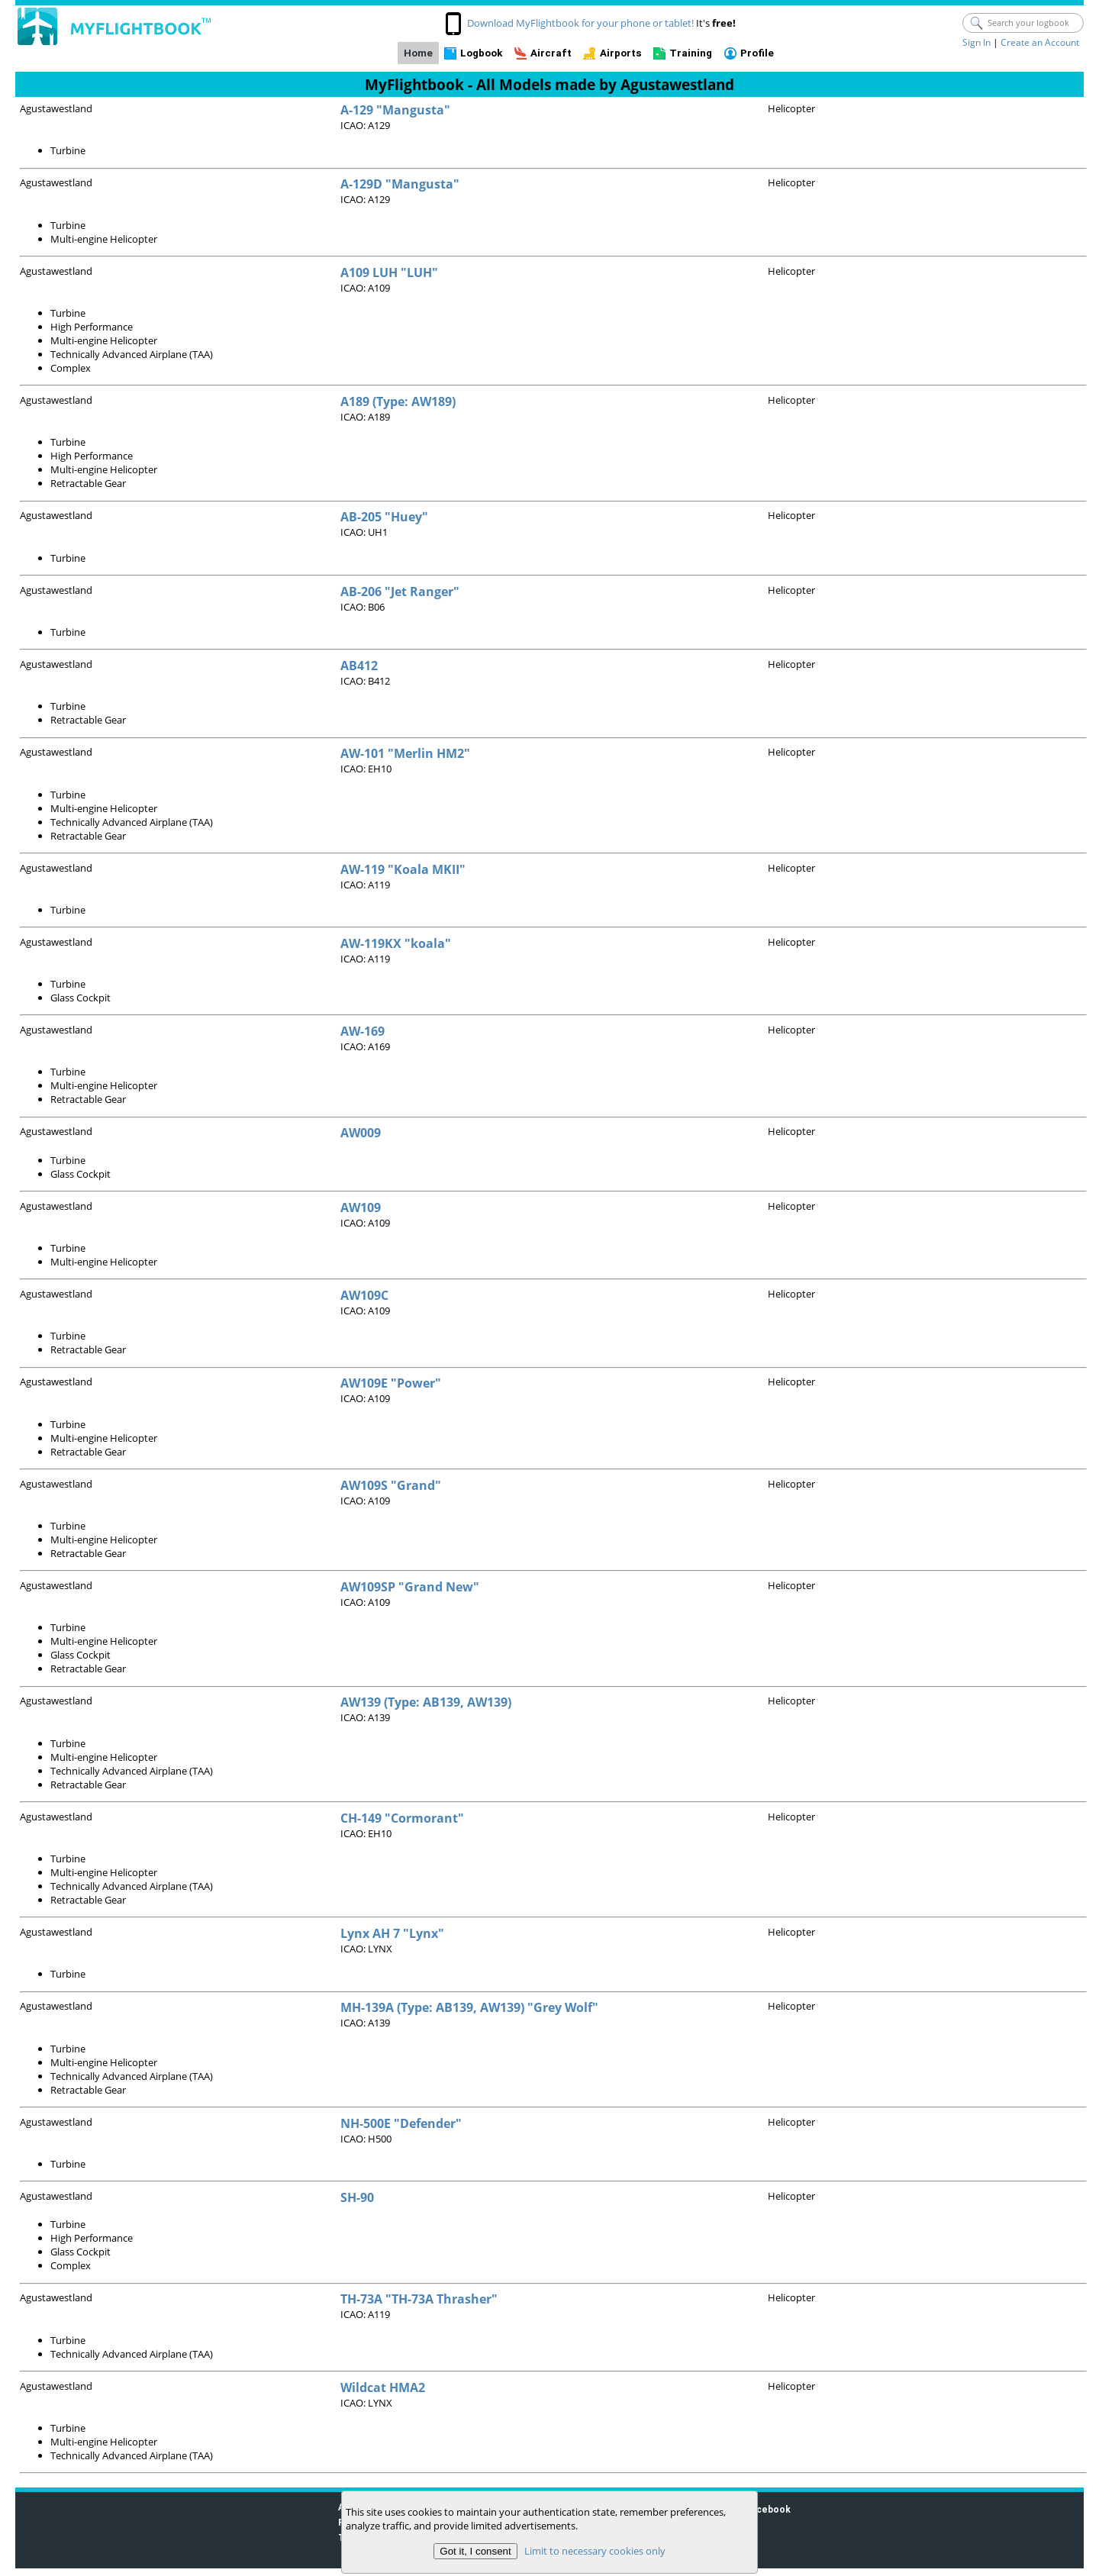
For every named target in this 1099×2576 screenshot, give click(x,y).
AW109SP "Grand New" (409, 1586)
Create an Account (1040, 42)
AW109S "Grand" (390, 1485)
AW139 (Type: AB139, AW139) (425, 1702)
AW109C (364, 1295)
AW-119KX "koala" (395, 943)
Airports (621, 53)
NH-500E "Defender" (401, 2123)
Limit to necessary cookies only (595, 2551)
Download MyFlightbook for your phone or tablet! (580, 23)
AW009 (360, 1132)
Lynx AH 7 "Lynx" (392, 1933)
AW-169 (362, 1031)
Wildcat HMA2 (382, 2387)
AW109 (360, 1207)
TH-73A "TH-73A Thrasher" (419, 2299)
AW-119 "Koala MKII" (403, 869)
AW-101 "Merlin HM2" (405, 753)
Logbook (481, 53)
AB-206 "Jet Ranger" (399, 591)
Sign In (976, 42)
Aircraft (551, 53)
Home (418, 53)
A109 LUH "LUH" (389, 272)
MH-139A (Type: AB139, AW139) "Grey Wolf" (469, 2007)
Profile (757, 53)
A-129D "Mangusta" (399, 184)
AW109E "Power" (390, 1383)
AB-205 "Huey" (384, 516)
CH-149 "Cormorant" (402, 1818)
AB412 (359, 665)
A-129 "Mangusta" (395, 110)
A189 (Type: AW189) (398, 401)
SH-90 (357, 2197)
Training (690, 53)
